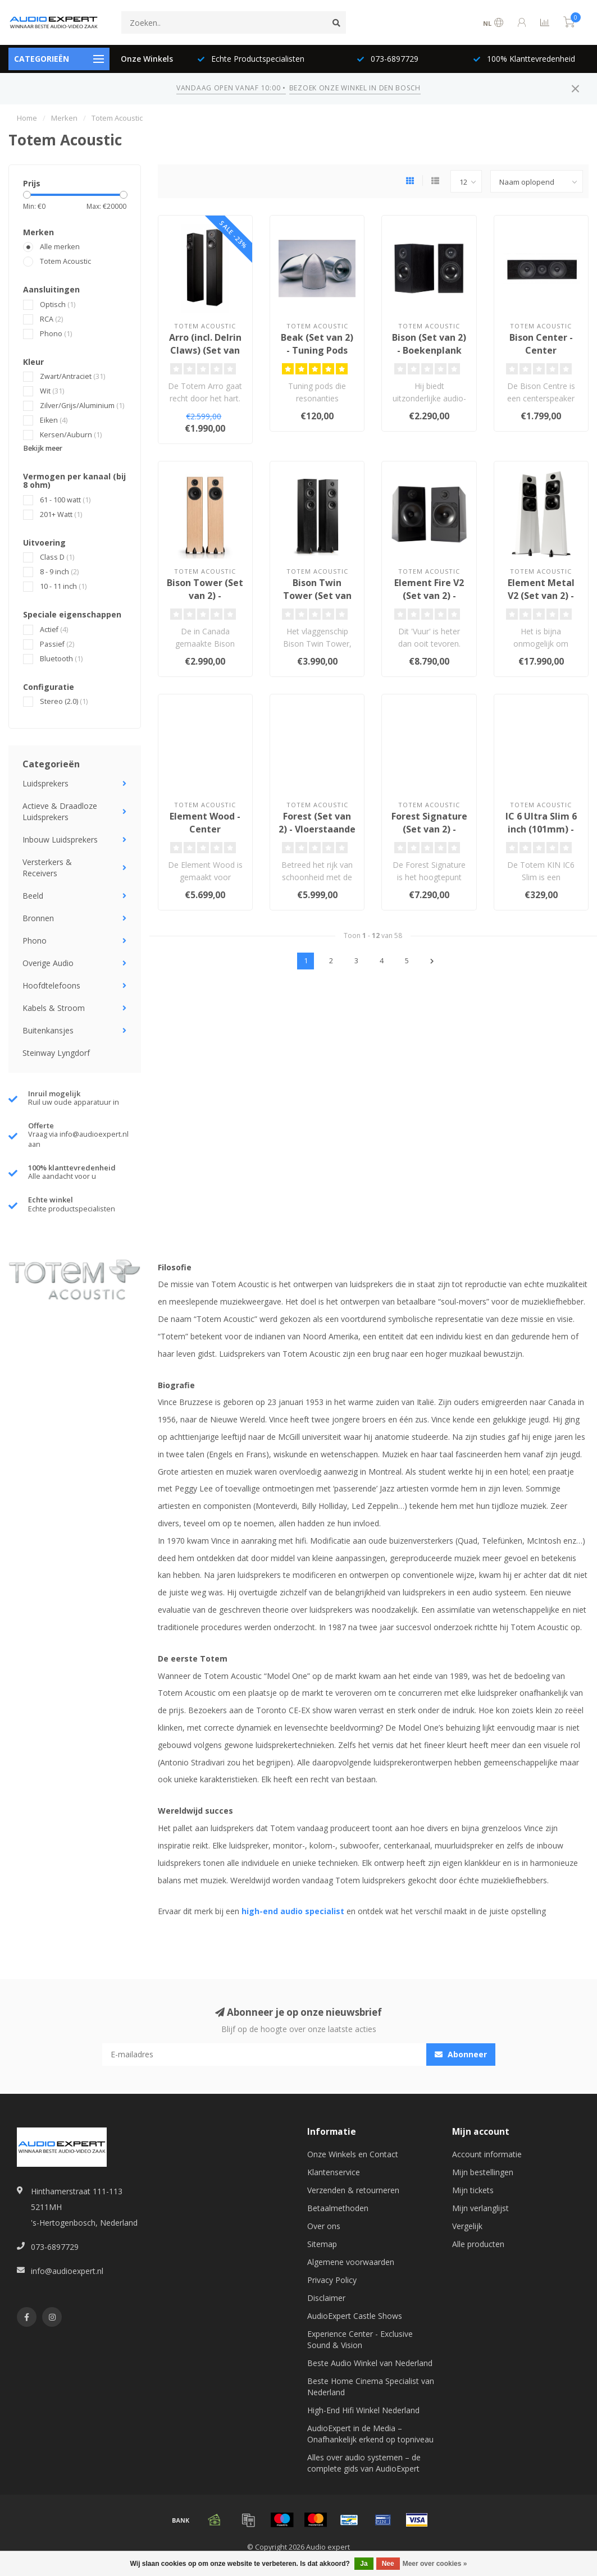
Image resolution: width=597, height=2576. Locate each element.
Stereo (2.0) (64, 701)
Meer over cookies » (435, 2564)
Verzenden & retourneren (353, 2190)
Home (27, 118)
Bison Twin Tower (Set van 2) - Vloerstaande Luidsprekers (317, 602)
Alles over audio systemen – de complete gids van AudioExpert (364, 2463)
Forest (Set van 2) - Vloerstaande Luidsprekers (317, 829)
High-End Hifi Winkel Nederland (363, 2410)
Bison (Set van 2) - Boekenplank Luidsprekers (429, 350)
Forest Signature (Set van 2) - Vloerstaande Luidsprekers (429, 835)
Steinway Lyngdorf (56, 1052)
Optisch (57, 304)
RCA (51, 319)
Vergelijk (467, 2226)
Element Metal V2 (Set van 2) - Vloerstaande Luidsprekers (541, 602)
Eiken (53, 420)
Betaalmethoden (337, 2208)
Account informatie (487, 2154)
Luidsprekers (45, 783)
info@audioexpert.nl (67, 2271)
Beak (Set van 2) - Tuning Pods (317, 343)
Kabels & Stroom (53, 1008)
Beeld (32, 895)
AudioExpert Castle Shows (354, 2315)
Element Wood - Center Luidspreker (205, 829)
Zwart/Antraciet (72, 376)
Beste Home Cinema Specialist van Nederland (370, 2386)
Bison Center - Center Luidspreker (541, 350)
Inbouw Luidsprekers (60, 839)
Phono (56, 333)
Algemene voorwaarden (350, 2262)
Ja (363, 2564)
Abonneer (461, 2054)
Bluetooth (61, 659)
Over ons (323, 2226)
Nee (388, 2564)
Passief (57, 644)
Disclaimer (326, 2298)
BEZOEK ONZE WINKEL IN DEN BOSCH (355, 88)
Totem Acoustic (65, 261)
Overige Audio (48, 963)
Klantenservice (333, 2172)
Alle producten (478, 2244)
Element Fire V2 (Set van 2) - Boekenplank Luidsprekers (429, 602)
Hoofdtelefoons (51, 985)
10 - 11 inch (63, 586)
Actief (54, 629)
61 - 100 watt (65, 500)
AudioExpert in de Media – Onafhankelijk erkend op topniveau (370, 2434)
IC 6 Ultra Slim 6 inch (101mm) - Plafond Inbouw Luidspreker (541, 835)
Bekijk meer (42, 448)
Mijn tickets (473, 2190)
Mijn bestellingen (482, 2172)
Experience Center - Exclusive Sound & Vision (360, 2339)
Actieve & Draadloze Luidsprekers (59, 811)
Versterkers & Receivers (47, 868)
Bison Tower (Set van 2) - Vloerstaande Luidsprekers (205, 602)
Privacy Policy (332, 2280)
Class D (57, 557)
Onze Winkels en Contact (352, 2154)
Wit (52, 391)
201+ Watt (61, 514)
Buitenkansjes (48, 1030)
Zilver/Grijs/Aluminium (82, 405)
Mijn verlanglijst (480, 2208)
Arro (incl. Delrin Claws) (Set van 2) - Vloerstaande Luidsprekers (205, 356)
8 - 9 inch (59, 571)
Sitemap (322, 2244)
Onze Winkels (147, 58)
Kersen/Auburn (71, 435)
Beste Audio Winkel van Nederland (369, 2363)
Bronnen (38, 918)
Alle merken (60, 246)
